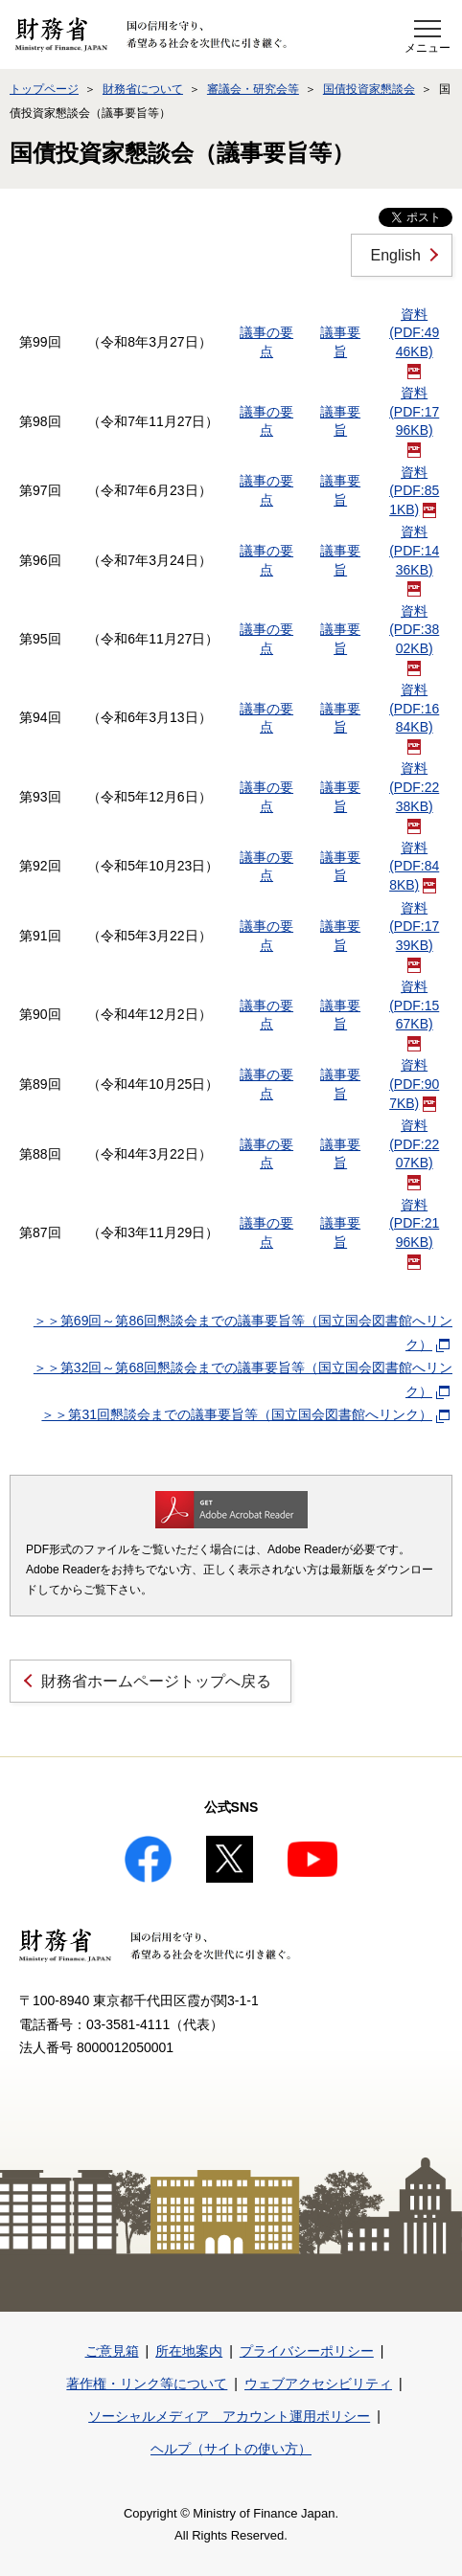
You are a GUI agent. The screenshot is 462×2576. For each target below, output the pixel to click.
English (396, 255)
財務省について (143, 89)
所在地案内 (188, 2351)
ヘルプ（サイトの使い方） (231, 2448)
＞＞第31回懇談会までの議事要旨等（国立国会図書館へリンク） (245, 1414)
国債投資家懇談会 (369, 89)
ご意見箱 (112, 2351)
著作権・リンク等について (146, 2383)
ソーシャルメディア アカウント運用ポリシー (229, 2416)
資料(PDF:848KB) (414, 866)
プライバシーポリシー (307, 2351)
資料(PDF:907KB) (414, 1083)
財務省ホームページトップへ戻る (156, 1681)
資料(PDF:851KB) (414, 490)
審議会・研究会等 (253, 89)
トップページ (44, 89)
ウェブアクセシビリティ (318, 2383)
